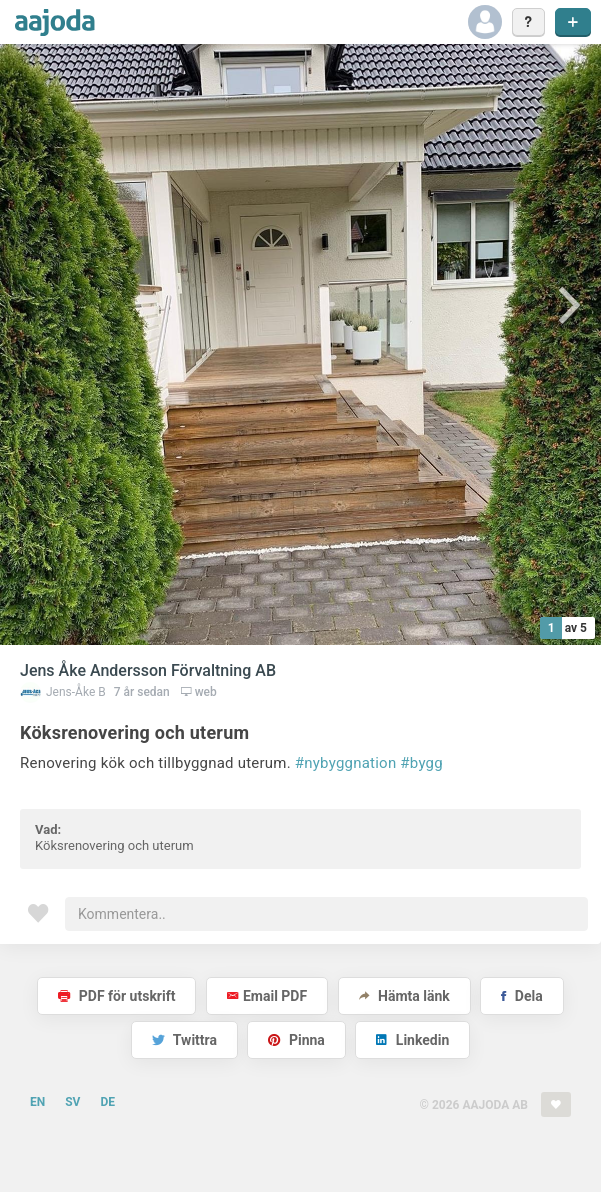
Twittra (184, 1040)
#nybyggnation (346, 763)
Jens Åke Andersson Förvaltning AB (148, 670)
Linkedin (412, 1040)
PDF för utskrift (116, 996)
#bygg (421, 763)
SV (72, 1102)
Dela (521, 996)
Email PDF (267, 996)
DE (107, 1102)
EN (37, 1102)
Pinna (296, 1040)
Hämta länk (404, 996)
